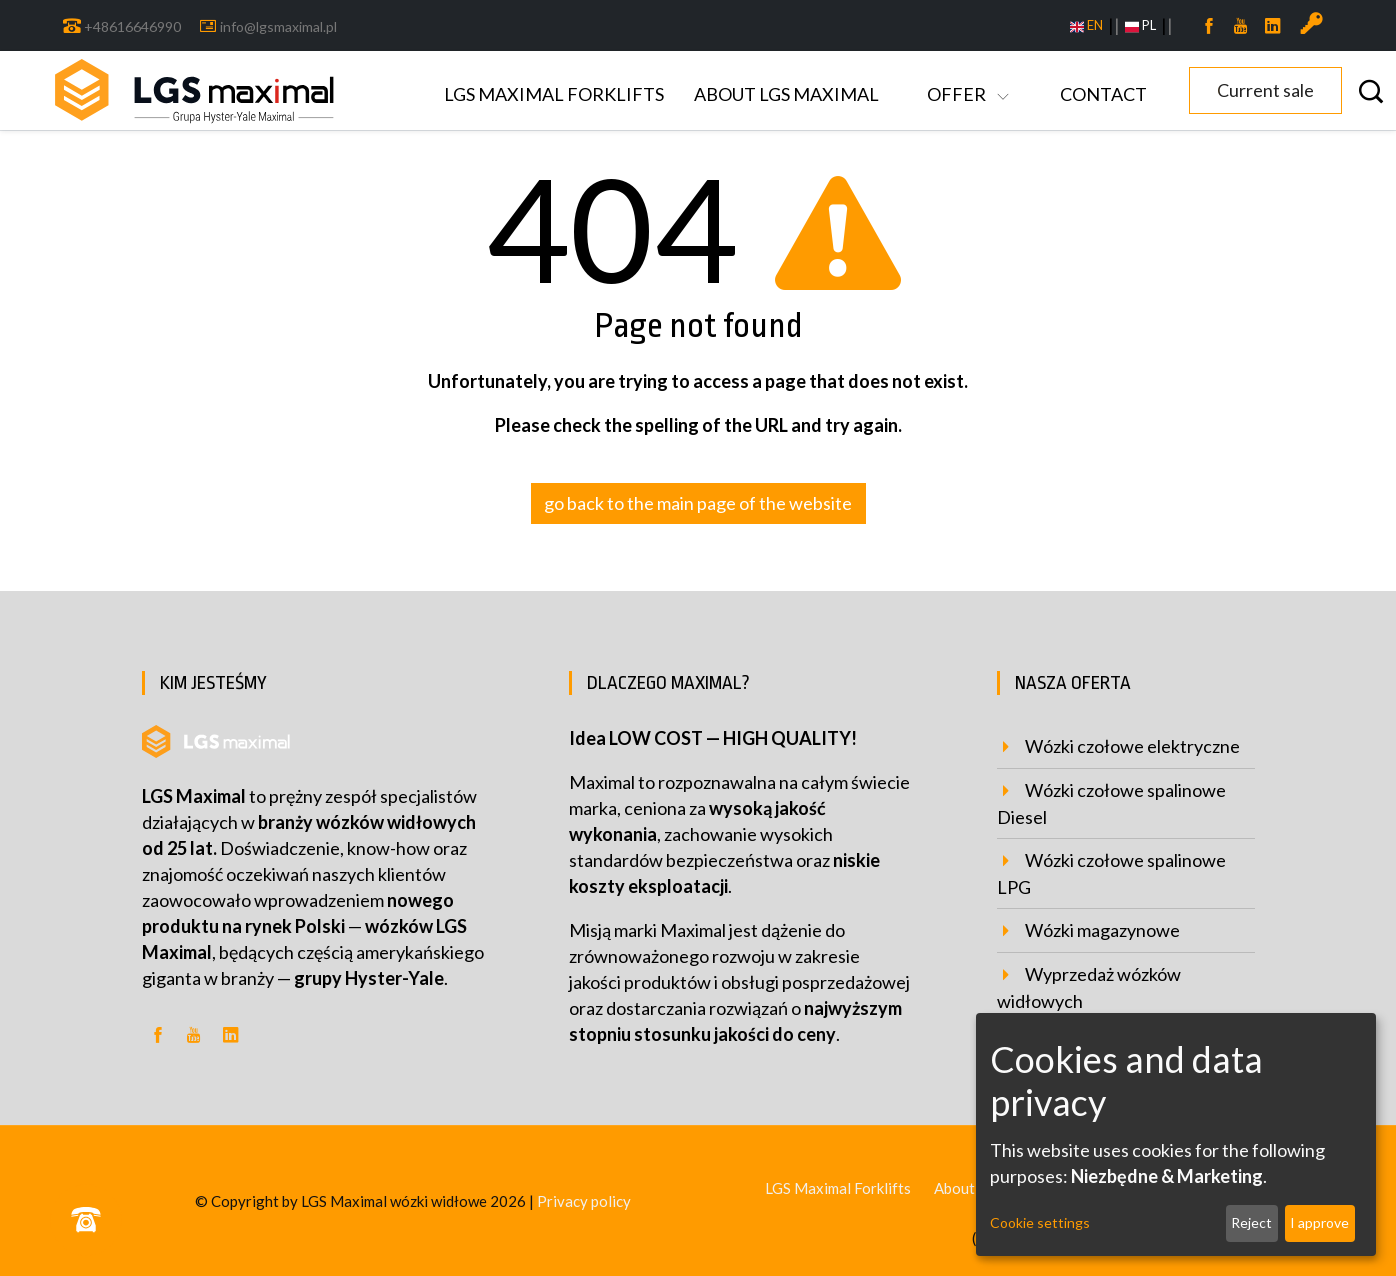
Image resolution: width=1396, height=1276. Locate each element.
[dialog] (1176, 1134)
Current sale (1265, 90)
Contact (1103, 94)
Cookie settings (1040, 1222)
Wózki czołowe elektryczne (1132, 746)
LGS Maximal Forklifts (554, 94)
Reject (1251, 1222)
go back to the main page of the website (698, 503)
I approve (1319, 1222)
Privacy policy (584, 1201)
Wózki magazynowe (1102, 930)
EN (1086, 25)
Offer (958, 94)
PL (1140, 25)
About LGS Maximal (786, 94)
